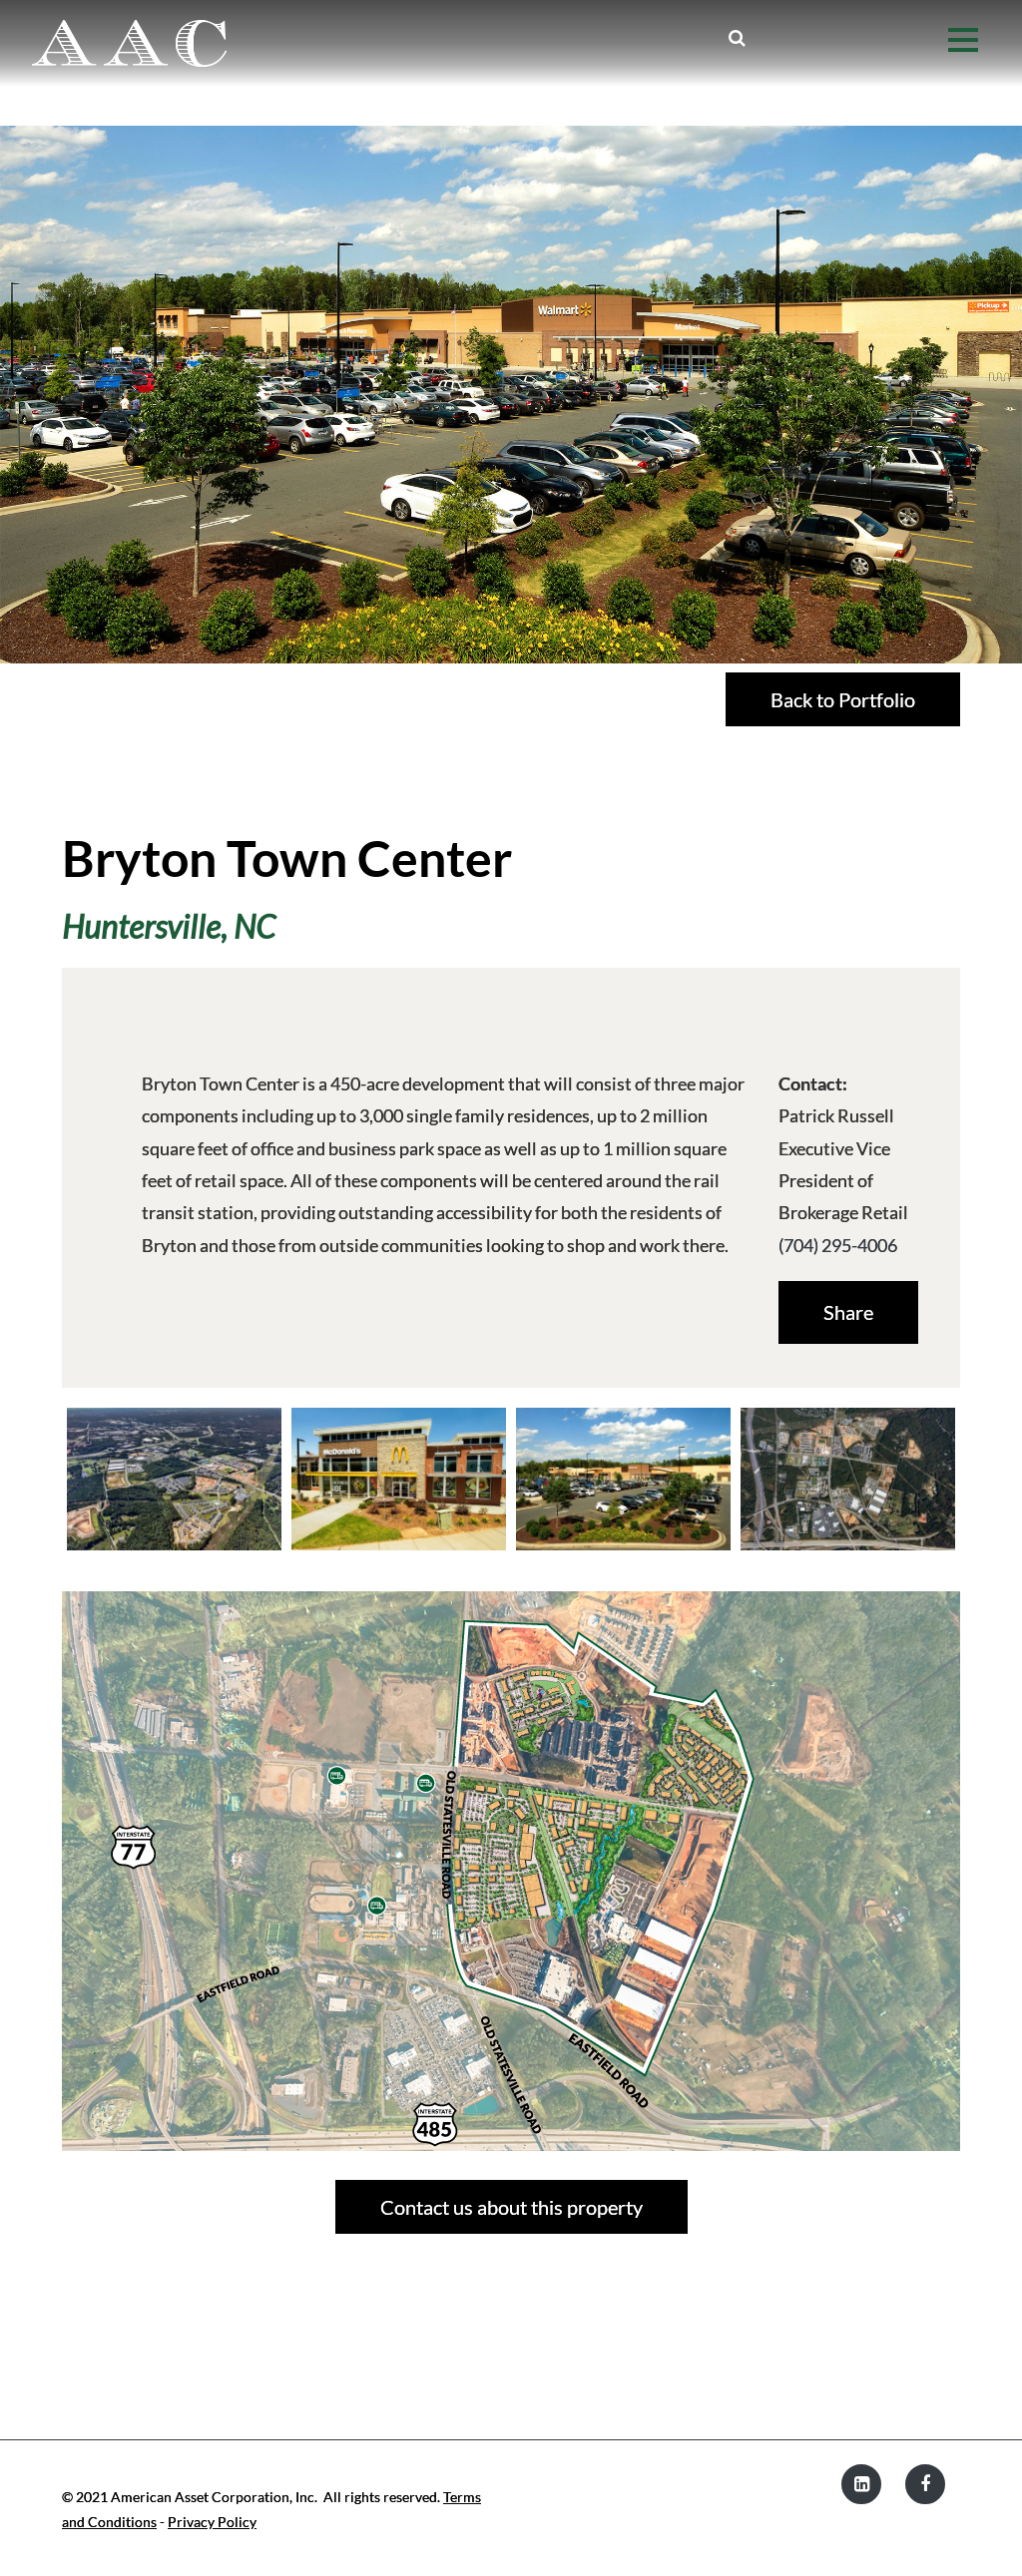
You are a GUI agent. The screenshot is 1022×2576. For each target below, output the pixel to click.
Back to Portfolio (842, 699)
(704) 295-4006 (837, 1245)
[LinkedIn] (861, 2484)
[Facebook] (925, 2484)
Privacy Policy (212, 2521)
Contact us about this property (511, 2207)
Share (848, 1312)
